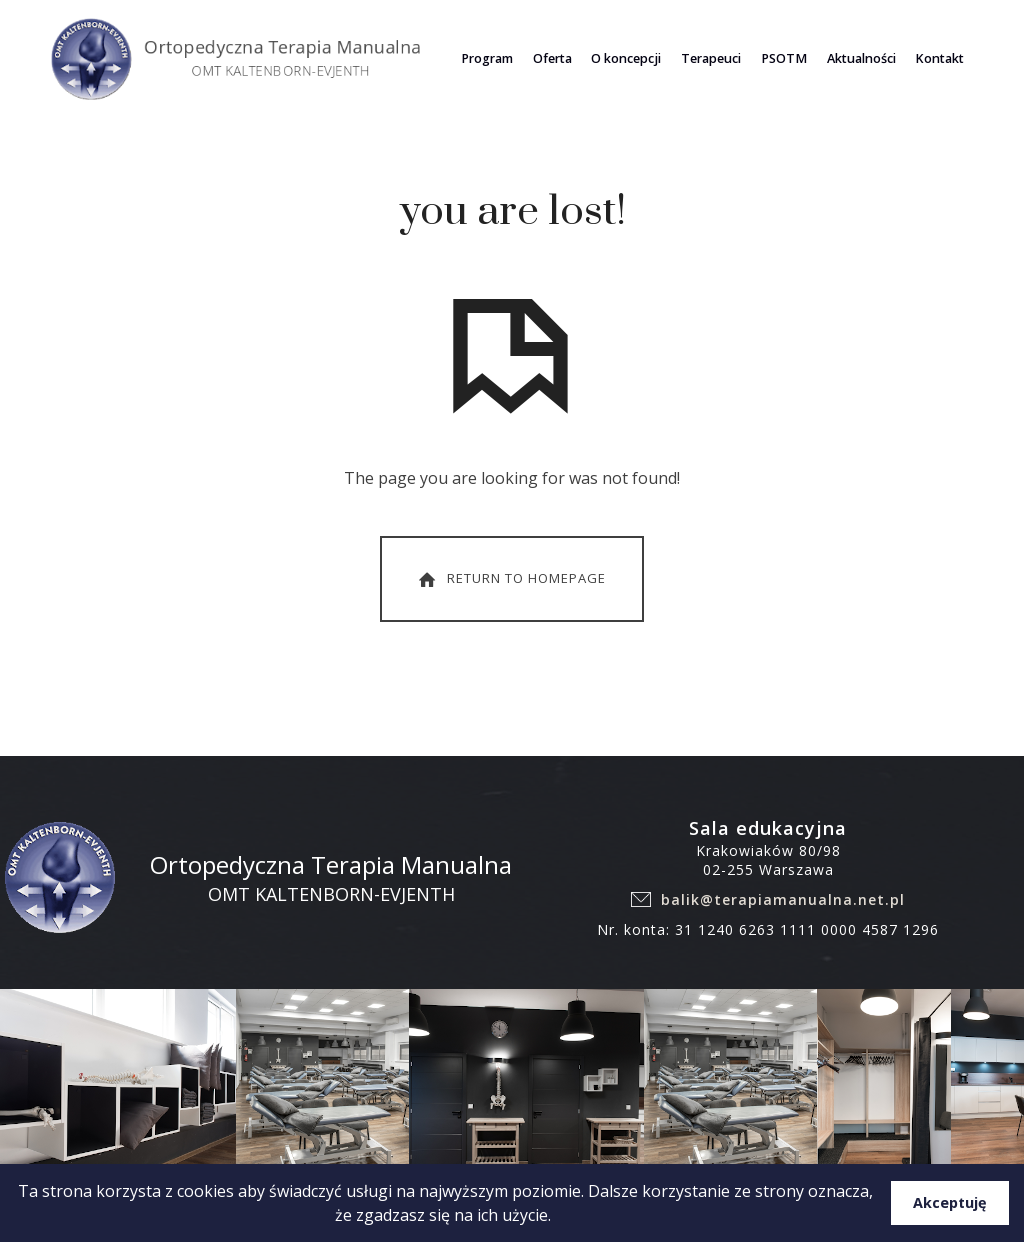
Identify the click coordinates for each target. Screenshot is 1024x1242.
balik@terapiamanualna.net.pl (783, 909)
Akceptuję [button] (950, 1202)
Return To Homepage (510, 589)
